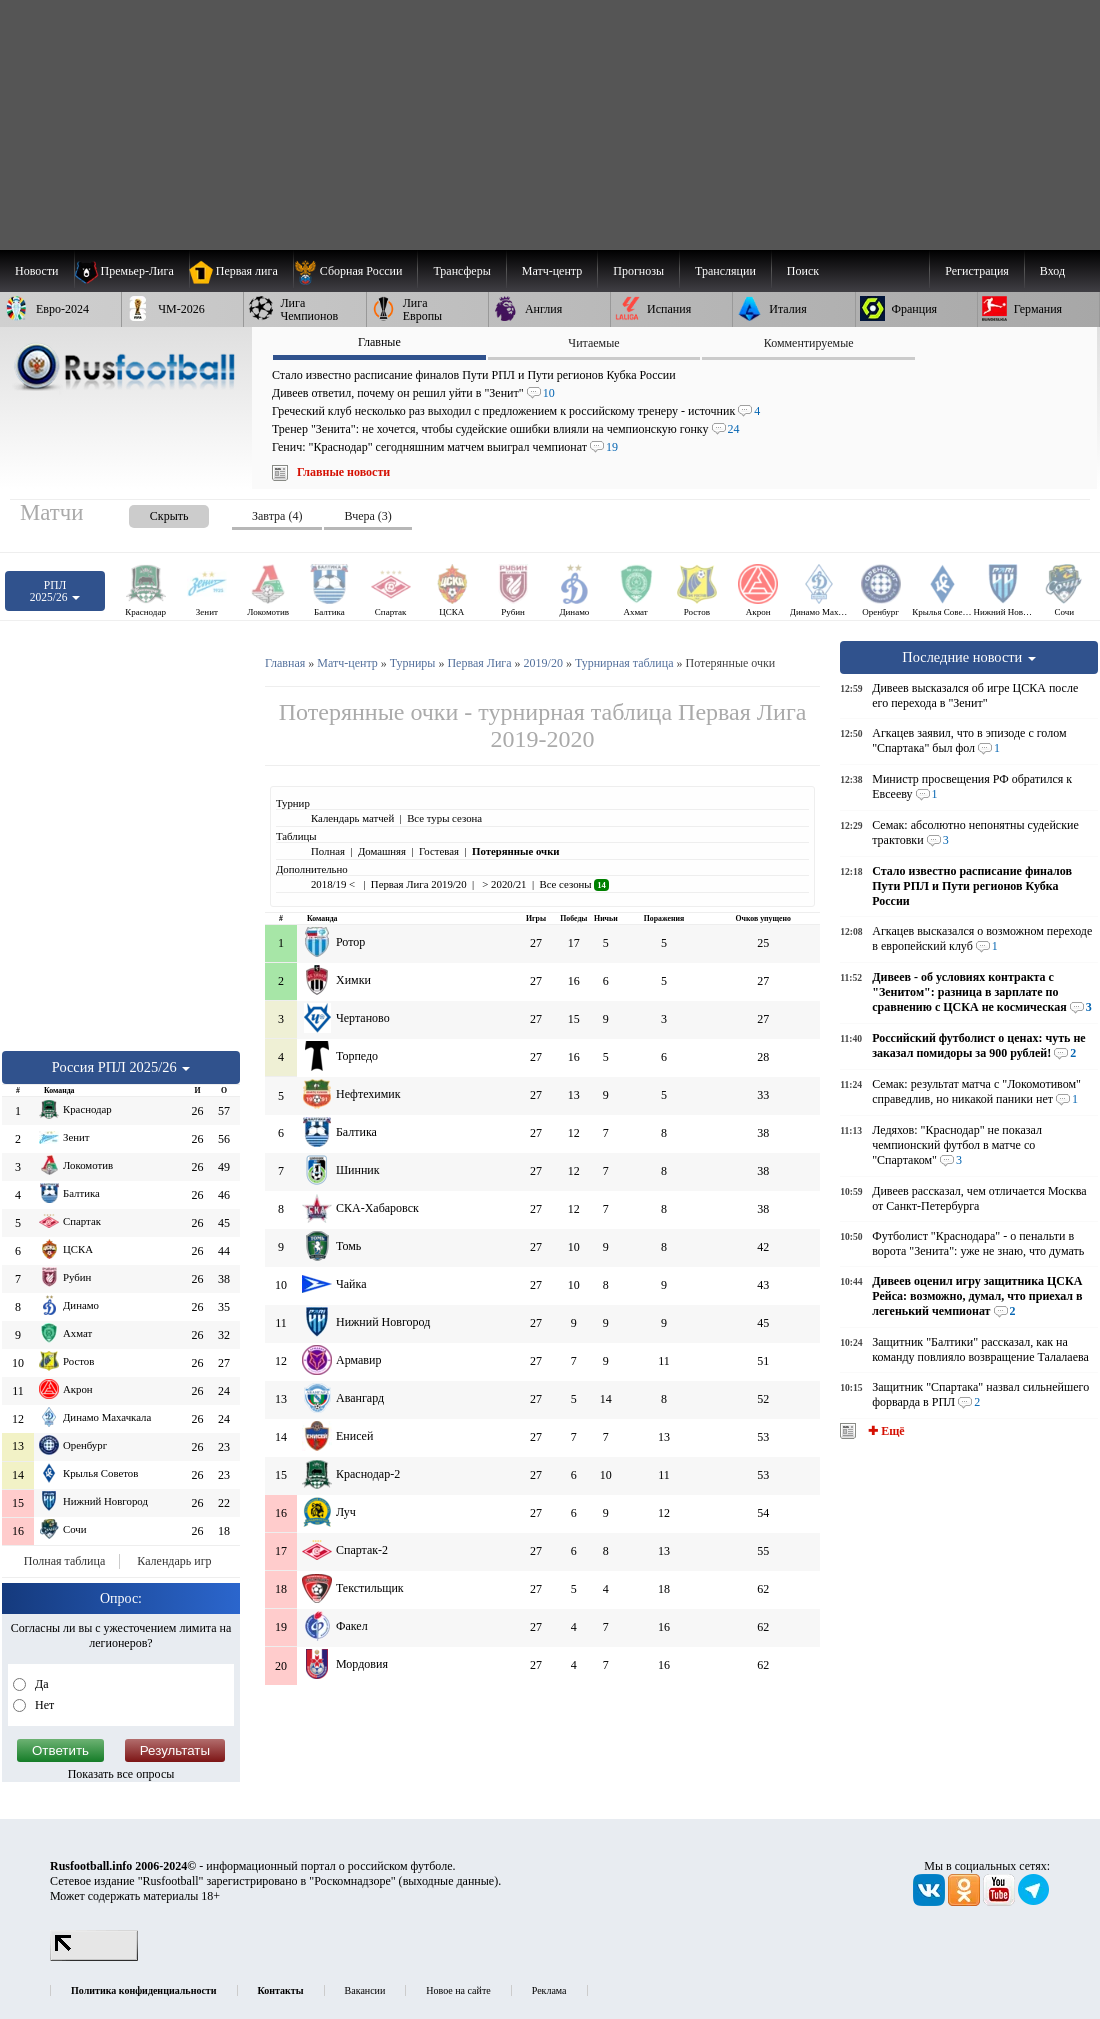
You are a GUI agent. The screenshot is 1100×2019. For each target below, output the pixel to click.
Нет (43, 1705)
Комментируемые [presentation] (809, 343)
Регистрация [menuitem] (977, 271)
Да (40, 1684)
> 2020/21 (503, 884)
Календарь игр (174, 1561)
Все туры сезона (444, 818)
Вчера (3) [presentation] (367, 516)
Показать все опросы (121, 1774)
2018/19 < (334, 884)
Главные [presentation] (379, 342)
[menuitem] (355, 271)
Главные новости (343, 472)
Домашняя (382, 851)
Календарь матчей (352, 818)
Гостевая (439, 851)
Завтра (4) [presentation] (277, 516)
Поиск (803, 271)
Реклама (549, 1990)
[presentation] (149, 512)
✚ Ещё (884, 1431)
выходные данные (449, 1881)
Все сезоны (573, 884)
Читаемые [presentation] (593, 343)
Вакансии (365, 1990)
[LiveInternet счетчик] (94, 1957)
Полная (328, 851)
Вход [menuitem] (1052, 271)
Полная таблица (64, 1561)
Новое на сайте (458, 1990)
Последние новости (969, 657)
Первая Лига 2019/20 (419, 884)
